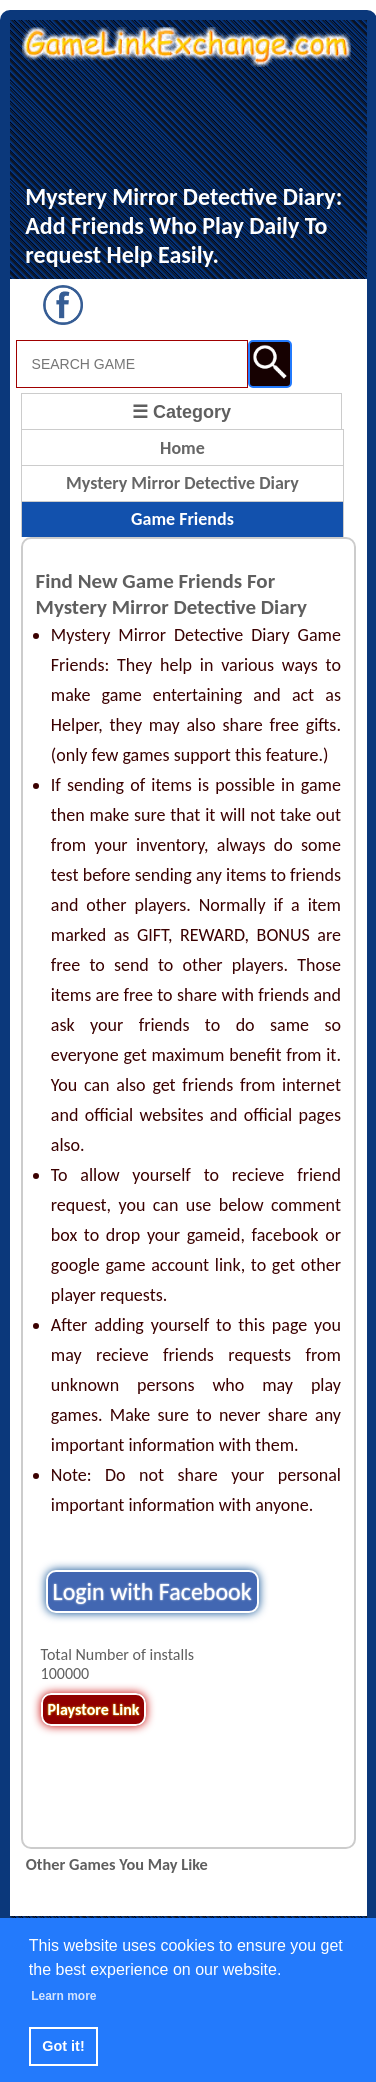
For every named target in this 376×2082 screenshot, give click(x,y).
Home (182, 448)
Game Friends (182, 519)
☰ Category (181, 412)
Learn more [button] (63, 1996)
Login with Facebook (152, 1591)
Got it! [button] (63, 2046)
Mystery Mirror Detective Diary (182, 483)
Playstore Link (94, 1709)
